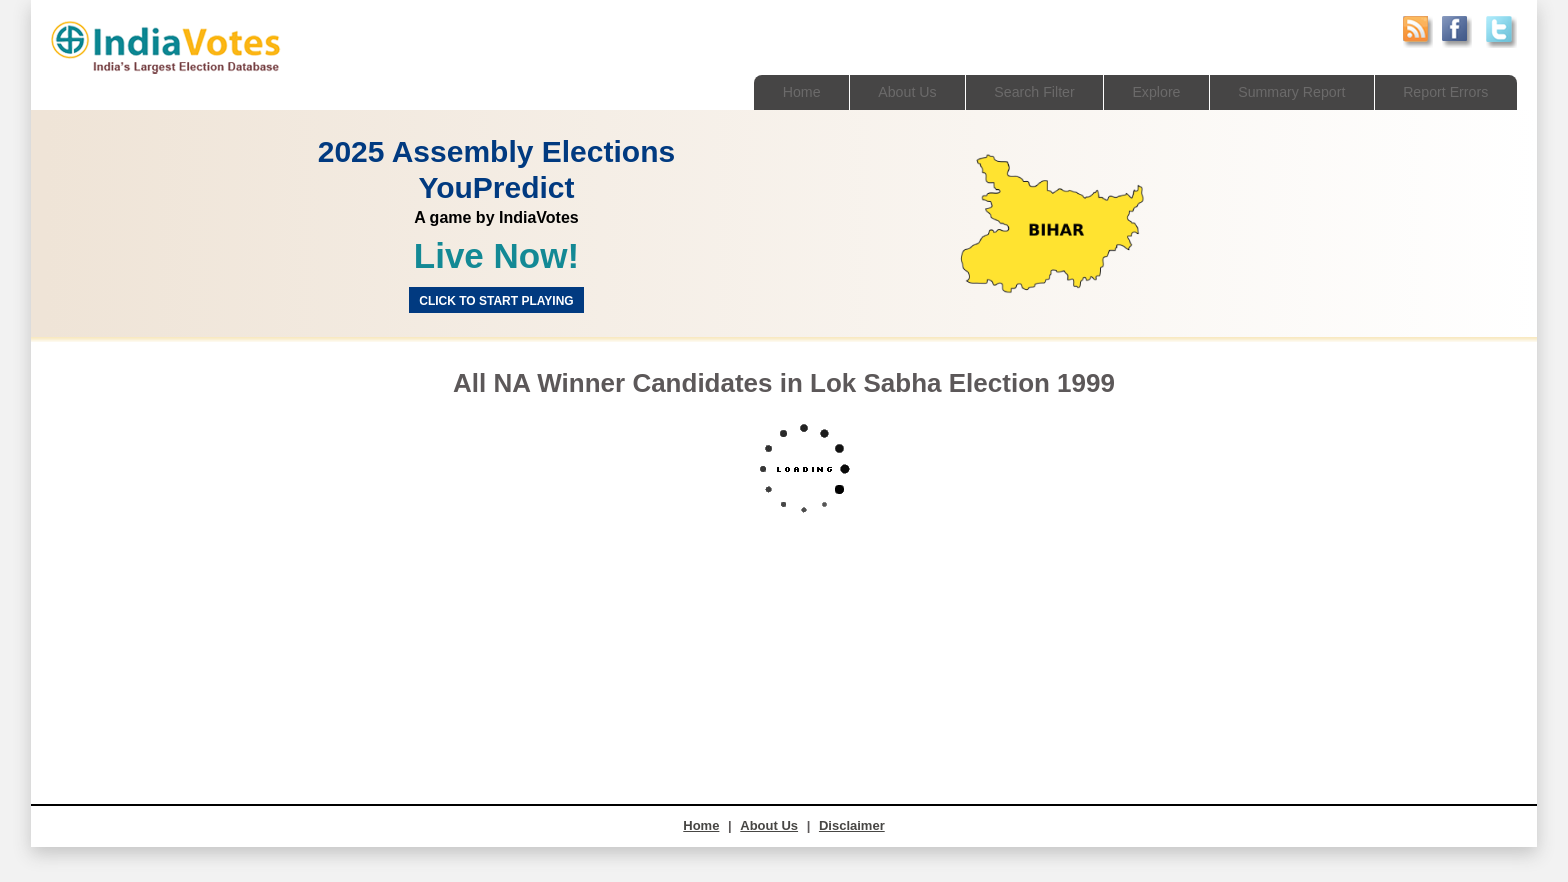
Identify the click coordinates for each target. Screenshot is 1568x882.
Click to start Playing (496, 301)
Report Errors (1443, 91)
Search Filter (1013, 91)
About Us (882, 91)
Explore (1140, 91)
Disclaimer (852, 825)
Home (772, 91)
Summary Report (1281, 91)
